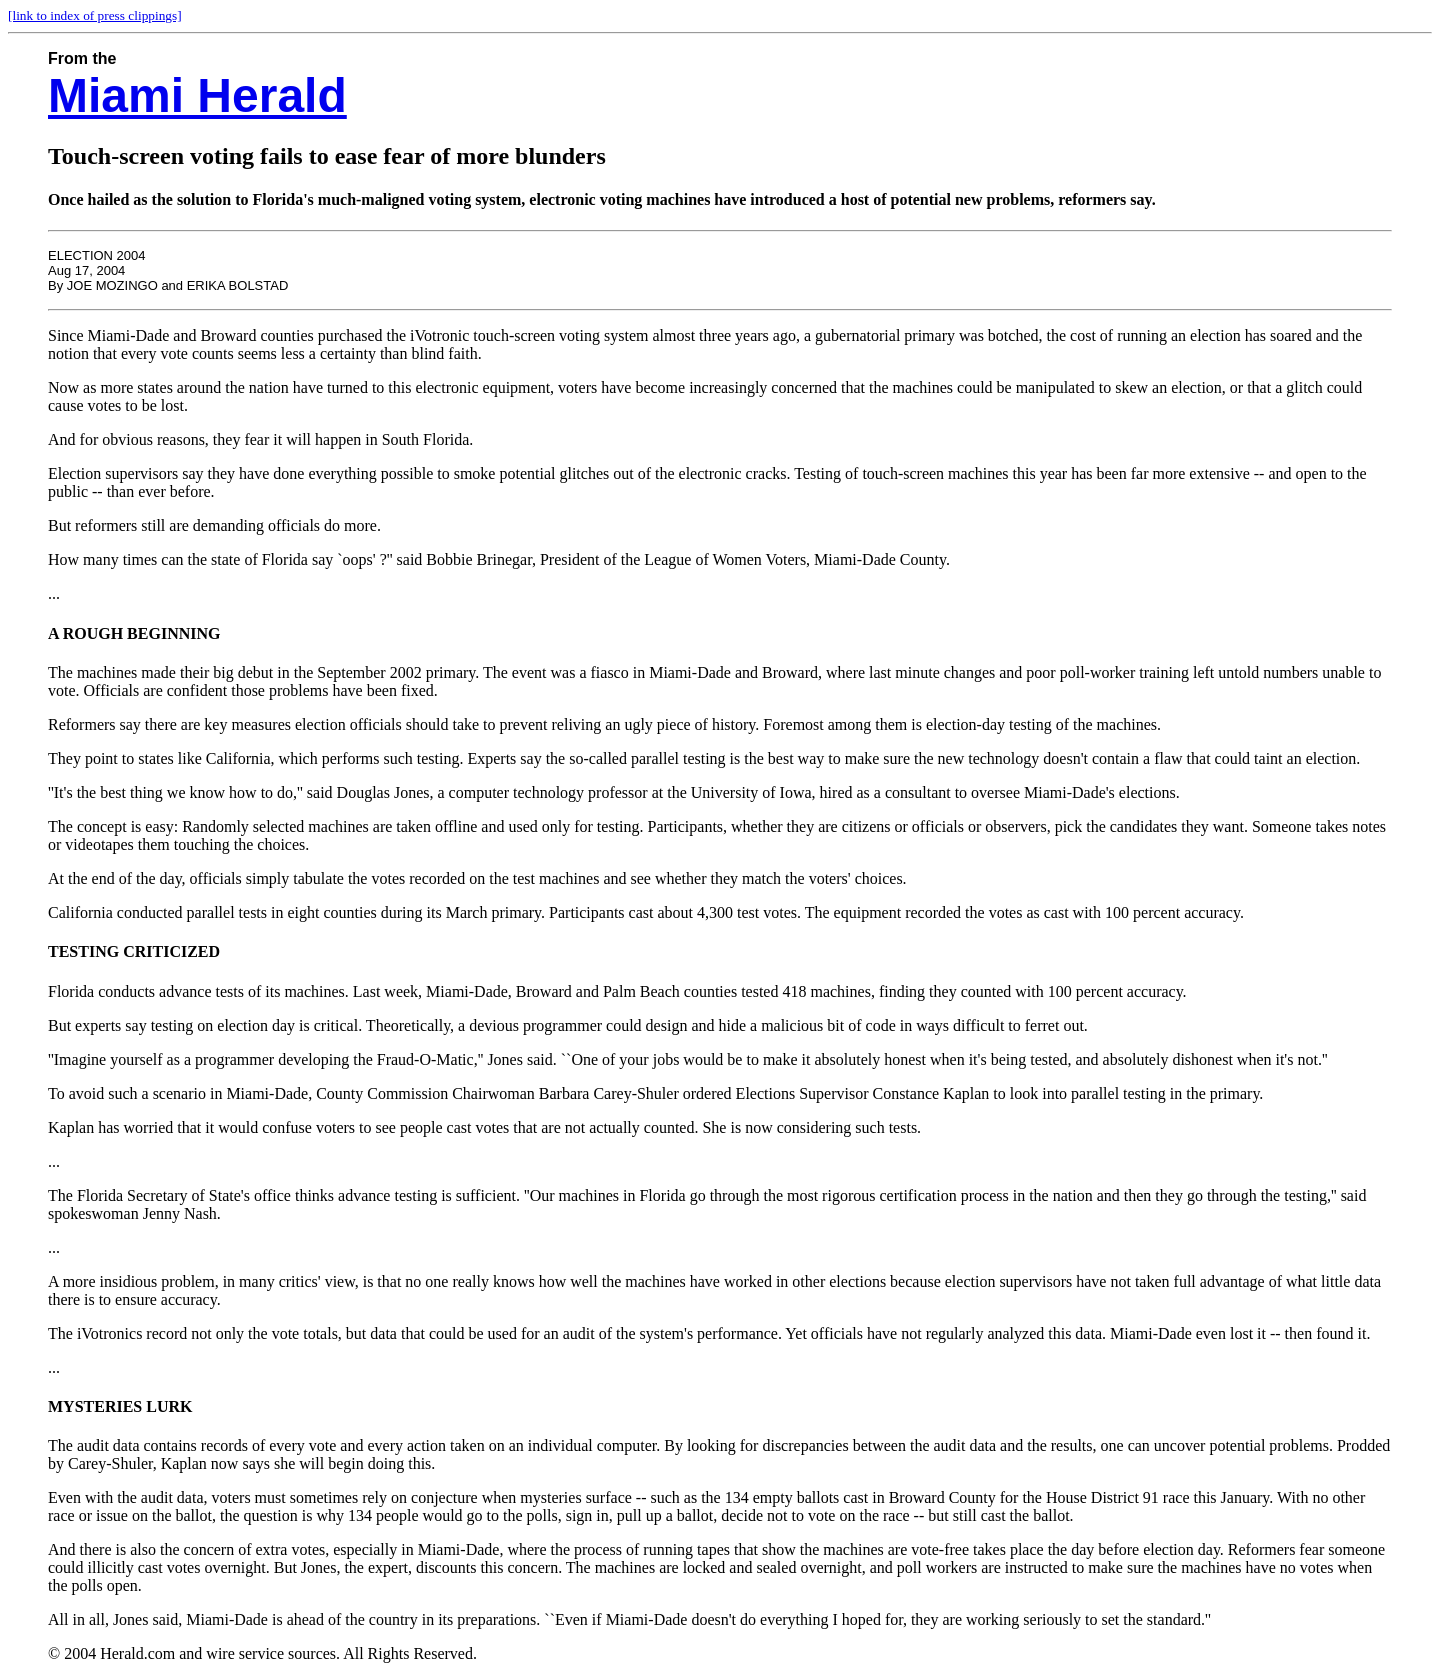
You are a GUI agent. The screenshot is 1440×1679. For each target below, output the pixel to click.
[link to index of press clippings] (95, 15)
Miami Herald (197, 95)
